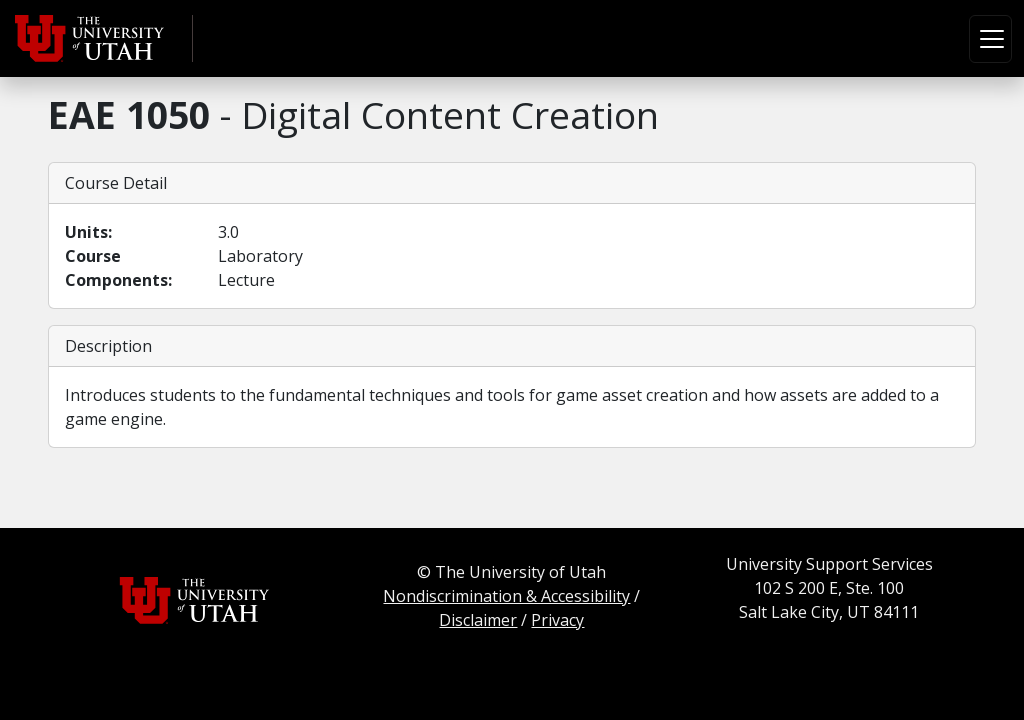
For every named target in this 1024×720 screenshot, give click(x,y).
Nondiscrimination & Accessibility (506, 596)
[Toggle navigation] (990, 39)
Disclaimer (478, 620)
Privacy (557, 620)
